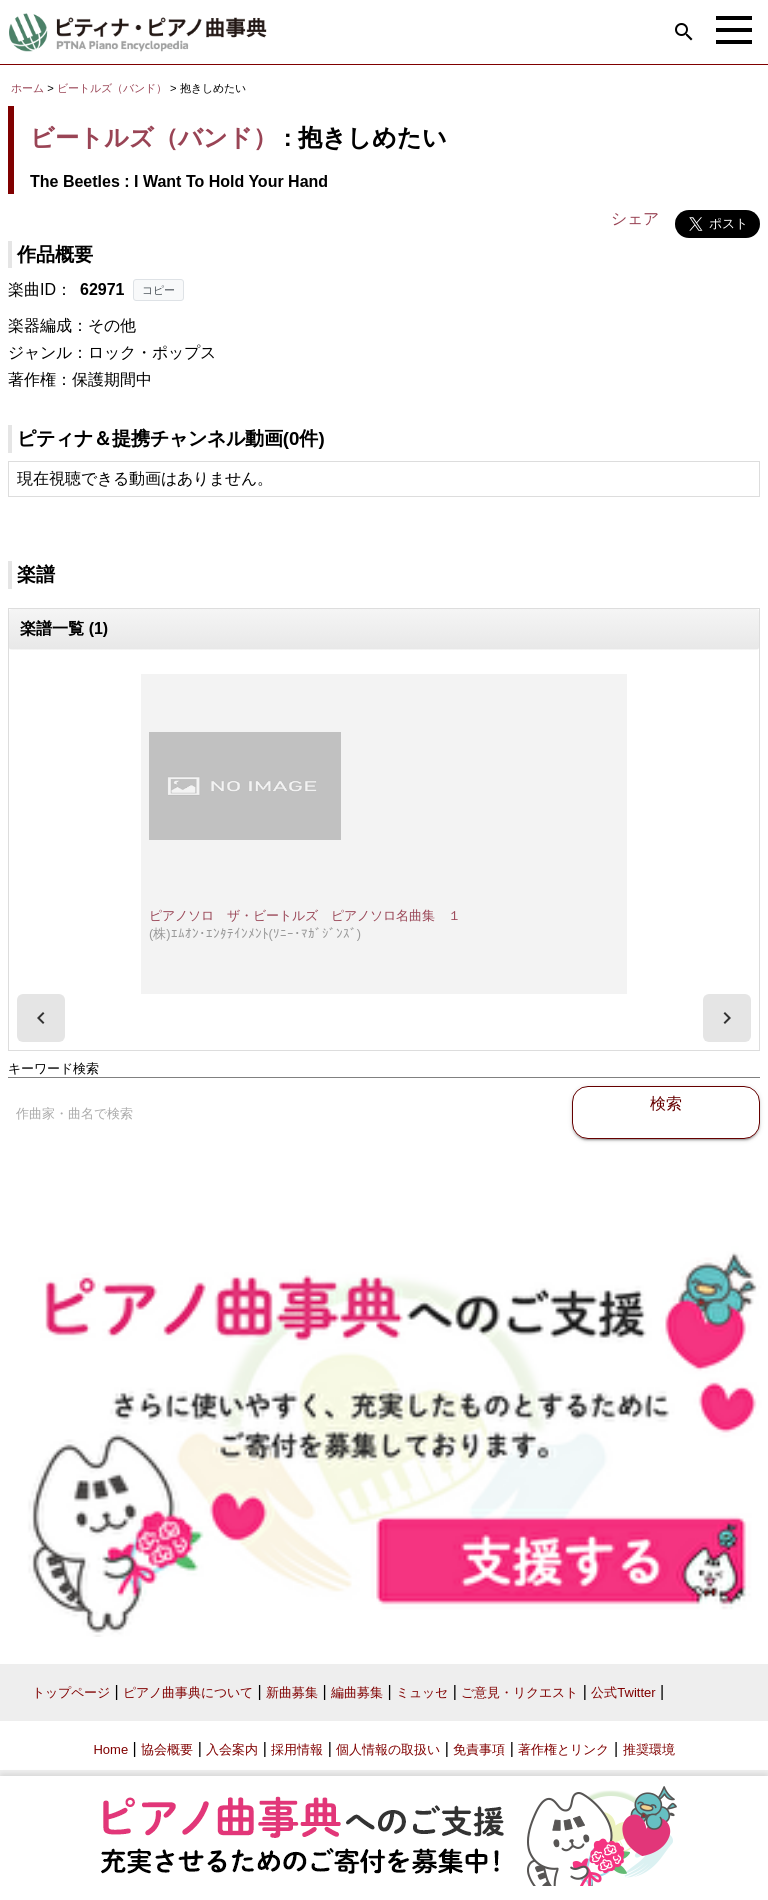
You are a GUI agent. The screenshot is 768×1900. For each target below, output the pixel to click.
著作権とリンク (563, 1749)
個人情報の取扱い (388, 1749)
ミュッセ (422, 1692)
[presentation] (41, 1018)
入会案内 (232, 1749)
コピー (158, 290)
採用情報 (297, 1749)
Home (110, 1749)
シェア (635, 218)
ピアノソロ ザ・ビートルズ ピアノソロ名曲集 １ (305, 915)
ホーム (27, 88)
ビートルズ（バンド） (112, 88)
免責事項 (479, 1749)
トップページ (71, 1692)
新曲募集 (292, 1692)
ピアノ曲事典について (188, 1692)
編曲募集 (357, 1692)
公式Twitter (623, 1692)
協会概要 (167, 1749)
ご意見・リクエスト (519, 1692)
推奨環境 (649, 1749)
